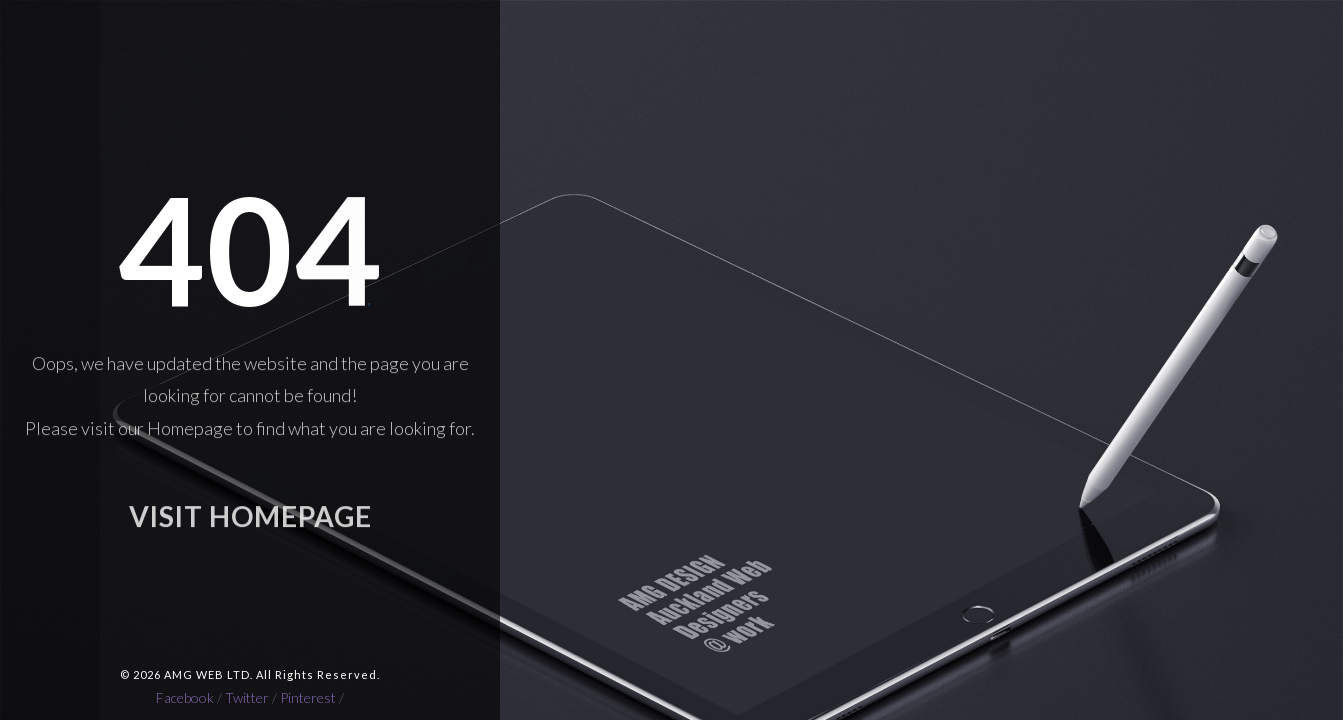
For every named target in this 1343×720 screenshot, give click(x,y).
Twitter (247, 697)
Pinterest (308, 697)
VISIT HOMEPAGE (250, 521)
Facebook (185, 697)
